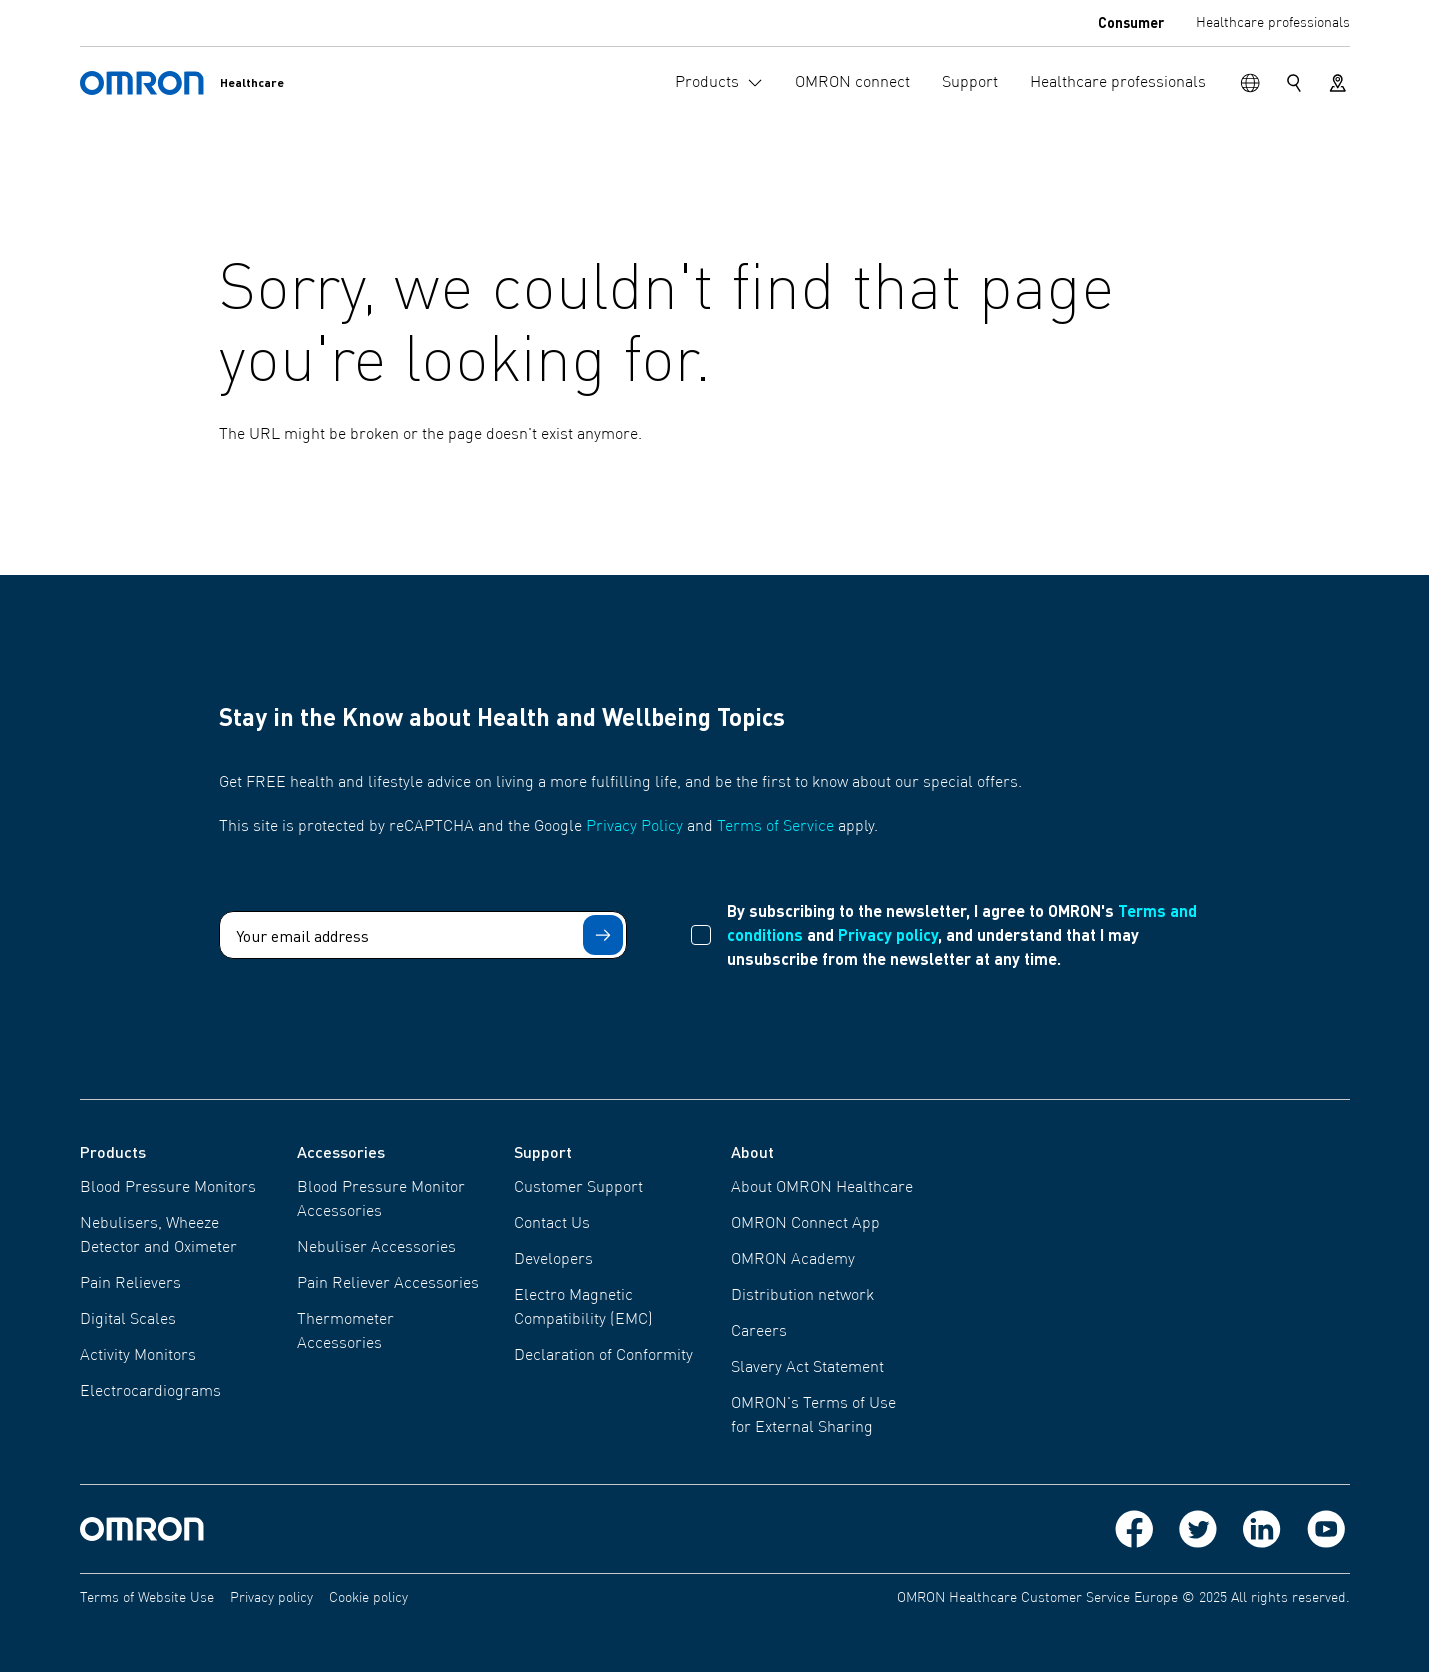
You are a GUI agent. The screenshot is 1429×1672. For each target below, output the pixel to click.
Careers (759, 1332)
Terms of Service (775, 827)
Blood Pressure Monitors (168, 1188)
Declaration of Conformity (603, 1356)
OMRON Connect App (805, 1224)
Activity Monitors (138, 1356)
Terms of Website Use (147, 1598)
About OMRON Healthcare (822, 1188)
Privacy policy (888, 934)
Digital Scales (128, 1320)
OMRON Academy (793, 1260)
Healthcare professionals (1273, 23)
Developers (553, 1260)
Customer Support (578, 1188)
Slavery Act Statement (807, 1368)
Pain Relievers (130, 1284)
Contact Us (552, 1224)
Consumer (1131, 22)
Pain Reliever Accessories (388, 1284)
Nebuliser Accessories (376, 1248)
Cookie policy (368, 1598)
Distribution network (802, 1296)
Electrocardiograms (150, 1392)
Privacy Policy (634, 827)
